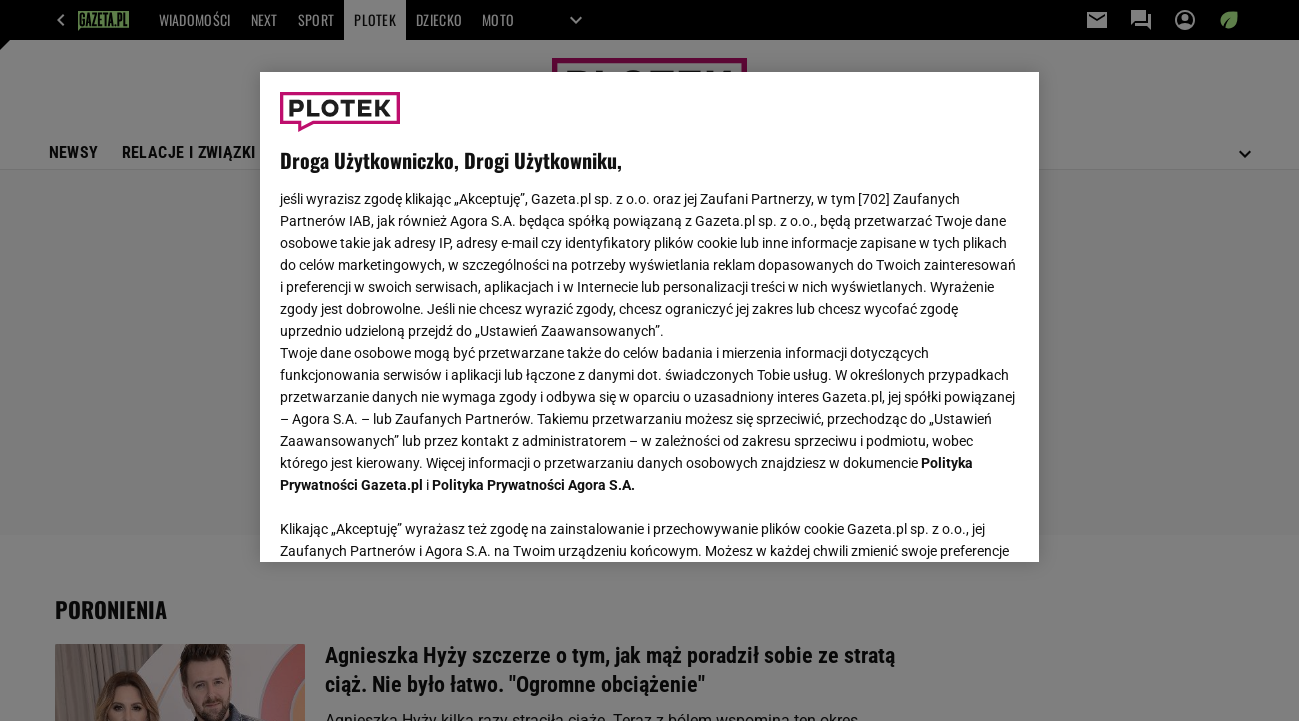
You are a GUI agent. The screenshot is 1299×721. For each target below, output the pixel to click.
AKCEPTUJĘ (951, 523)
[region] (649, 317)
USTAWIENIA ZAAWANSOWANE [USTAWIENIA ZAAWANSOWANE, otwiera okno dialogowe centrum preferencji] (410, 522)
